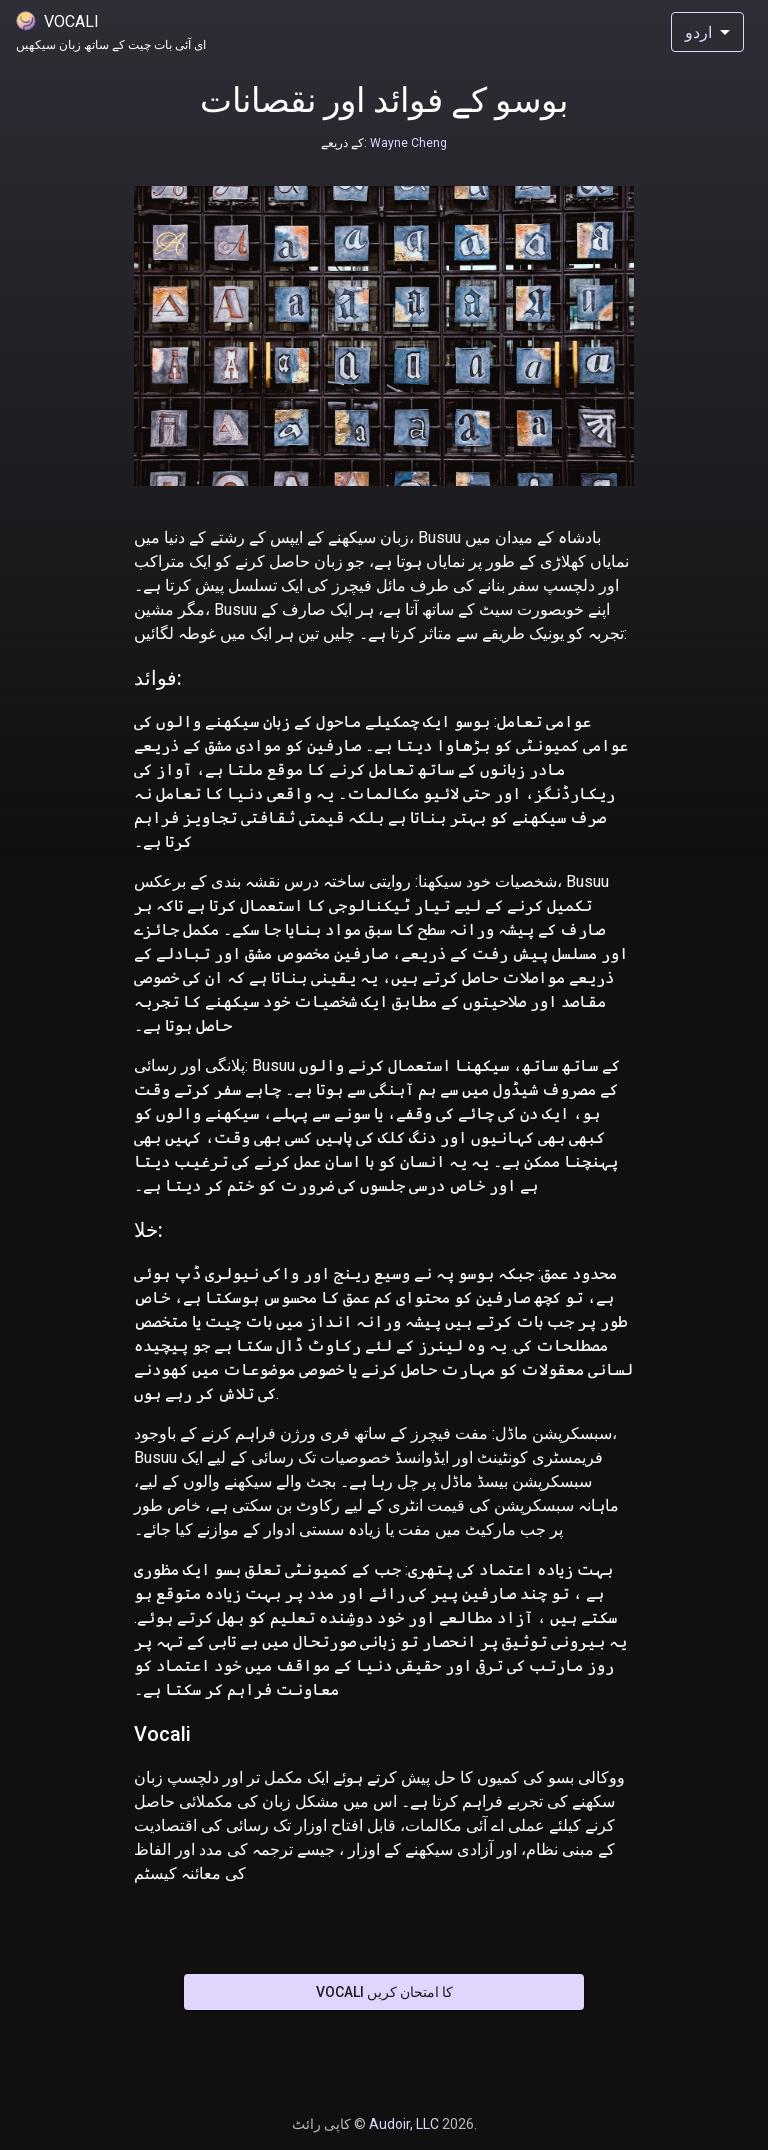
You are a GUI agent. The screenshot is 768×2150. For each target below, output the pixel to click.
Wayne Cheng (407, 143)
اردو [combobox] (698, 32)
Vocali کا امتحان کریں (384, 1992)
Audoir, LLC (405, 2124)
